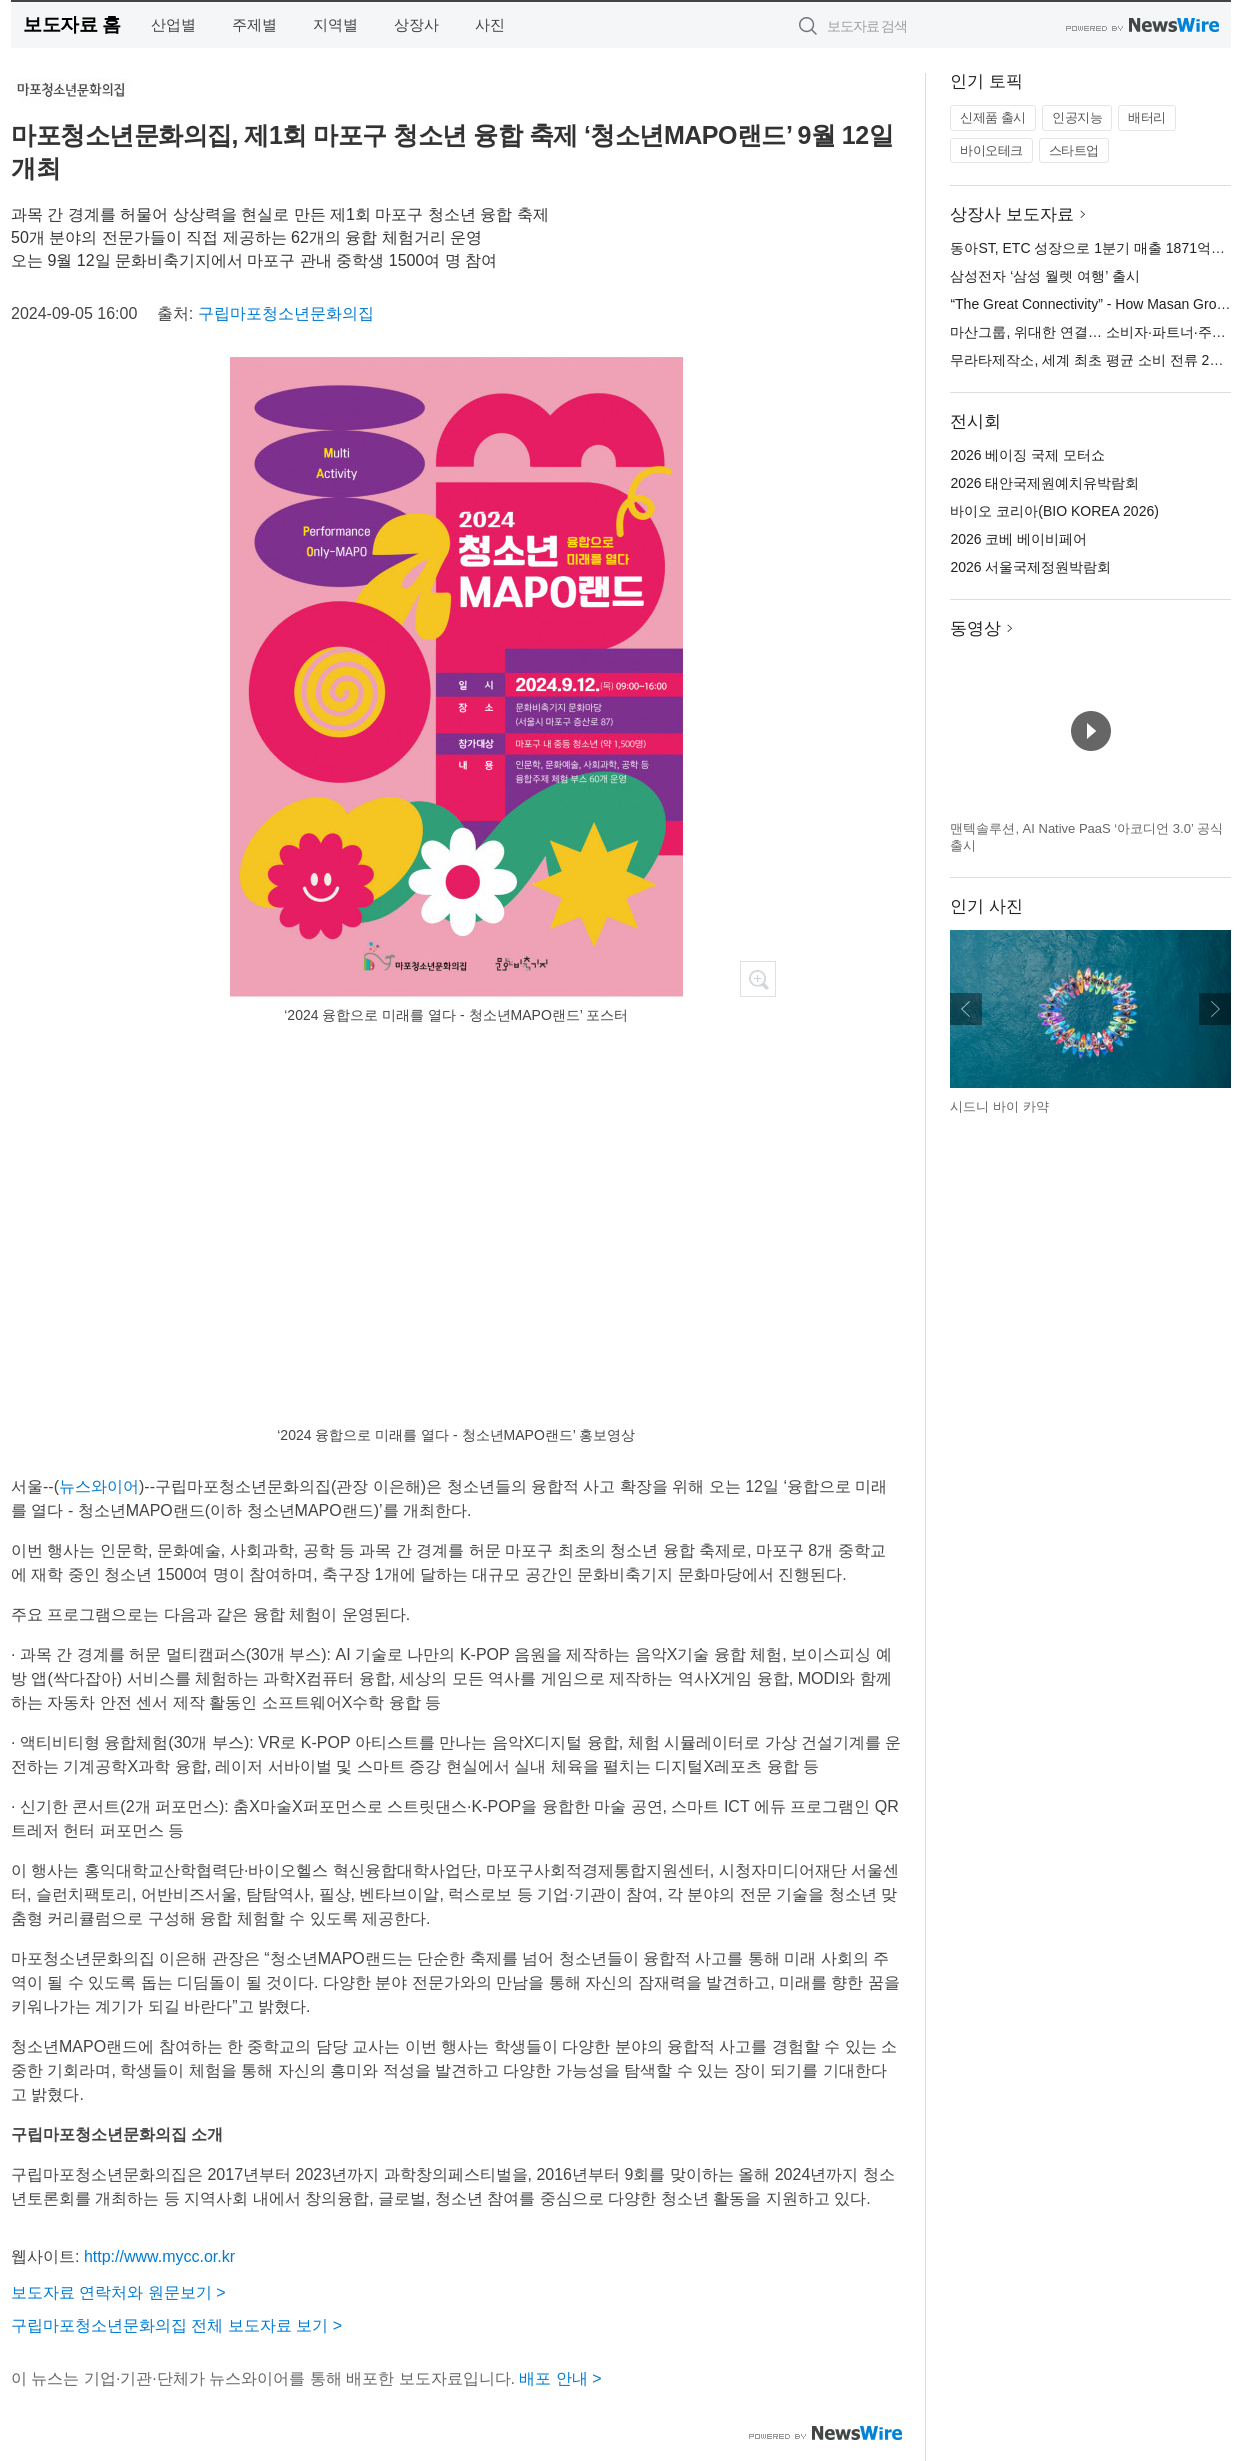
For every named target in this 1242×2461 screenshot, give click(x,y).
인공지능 (1077, 117)
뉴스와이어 (99, 1486)
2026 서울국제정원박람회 (1030, 567)
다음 (1215, 1009)
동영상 (975, 628)
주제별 (254, 24)
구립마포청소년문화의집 (286, 313)
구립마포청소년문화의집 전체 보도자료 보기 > (176, 2325)
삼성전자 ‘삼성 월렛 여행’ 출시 (1044, 276)
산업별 (173, 24)
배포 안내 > (560, 2378)
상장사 (416, 24)
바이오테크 (991, 150)
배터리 (1147, 117)
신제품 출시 (993, 117)
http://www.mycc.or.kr (159, 2256)
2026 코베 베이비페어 (1018, 539)
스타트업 (1074, 150)
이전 (966, 1009)
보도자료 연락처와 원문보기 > (118, 2292)
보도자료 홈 (71, 24)
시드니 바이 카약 (999, 1106)
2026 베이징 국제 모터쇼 (1027, 455)
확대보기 (758, 979)
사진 (490, 24)
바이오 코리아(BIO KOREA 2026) (1054, 511)
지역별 (335, 24)
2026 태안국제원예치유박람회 (1044, 483)
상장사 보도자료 (1012, 214)
